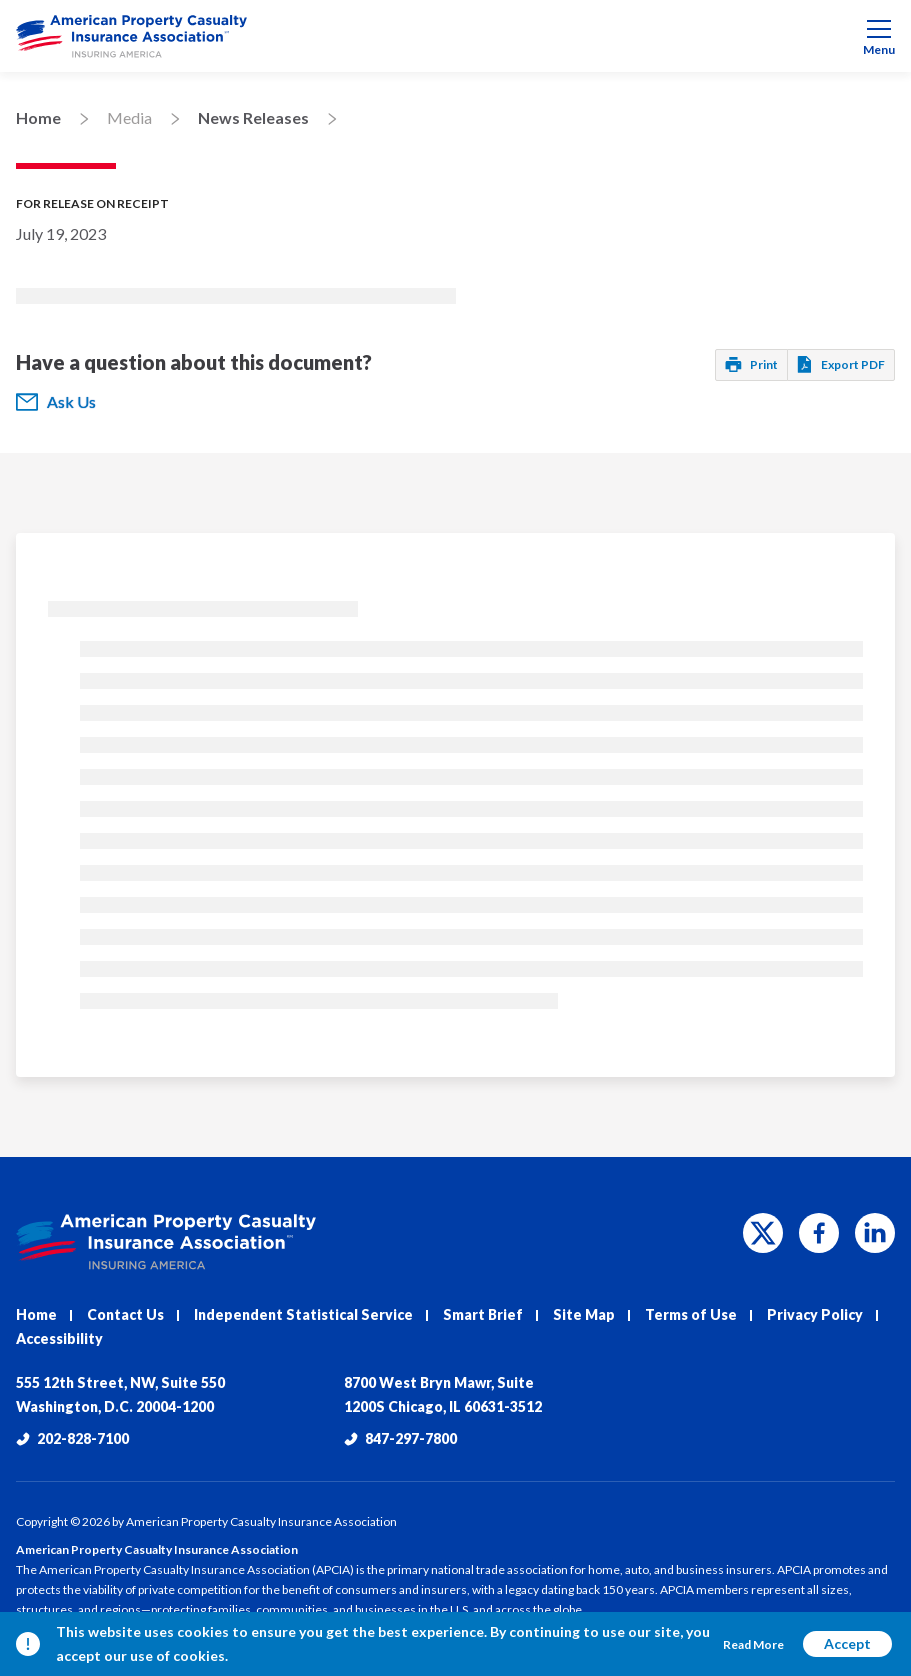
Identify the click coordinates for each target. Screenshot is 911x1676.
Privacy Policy (815, 1314)
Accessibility (59, 1338)
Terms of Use (691, 1314)
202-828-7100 (72, 1438)
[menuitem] (455, 36)
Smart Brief (483, 1314)
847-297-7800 (400, 1438)
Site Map (584, 1314)
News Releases (253, 117)
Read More (753, 1644)
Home (38, 117)
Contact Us (125, 1314)
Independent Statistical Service (303, 1314)
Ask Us (56, 402)
